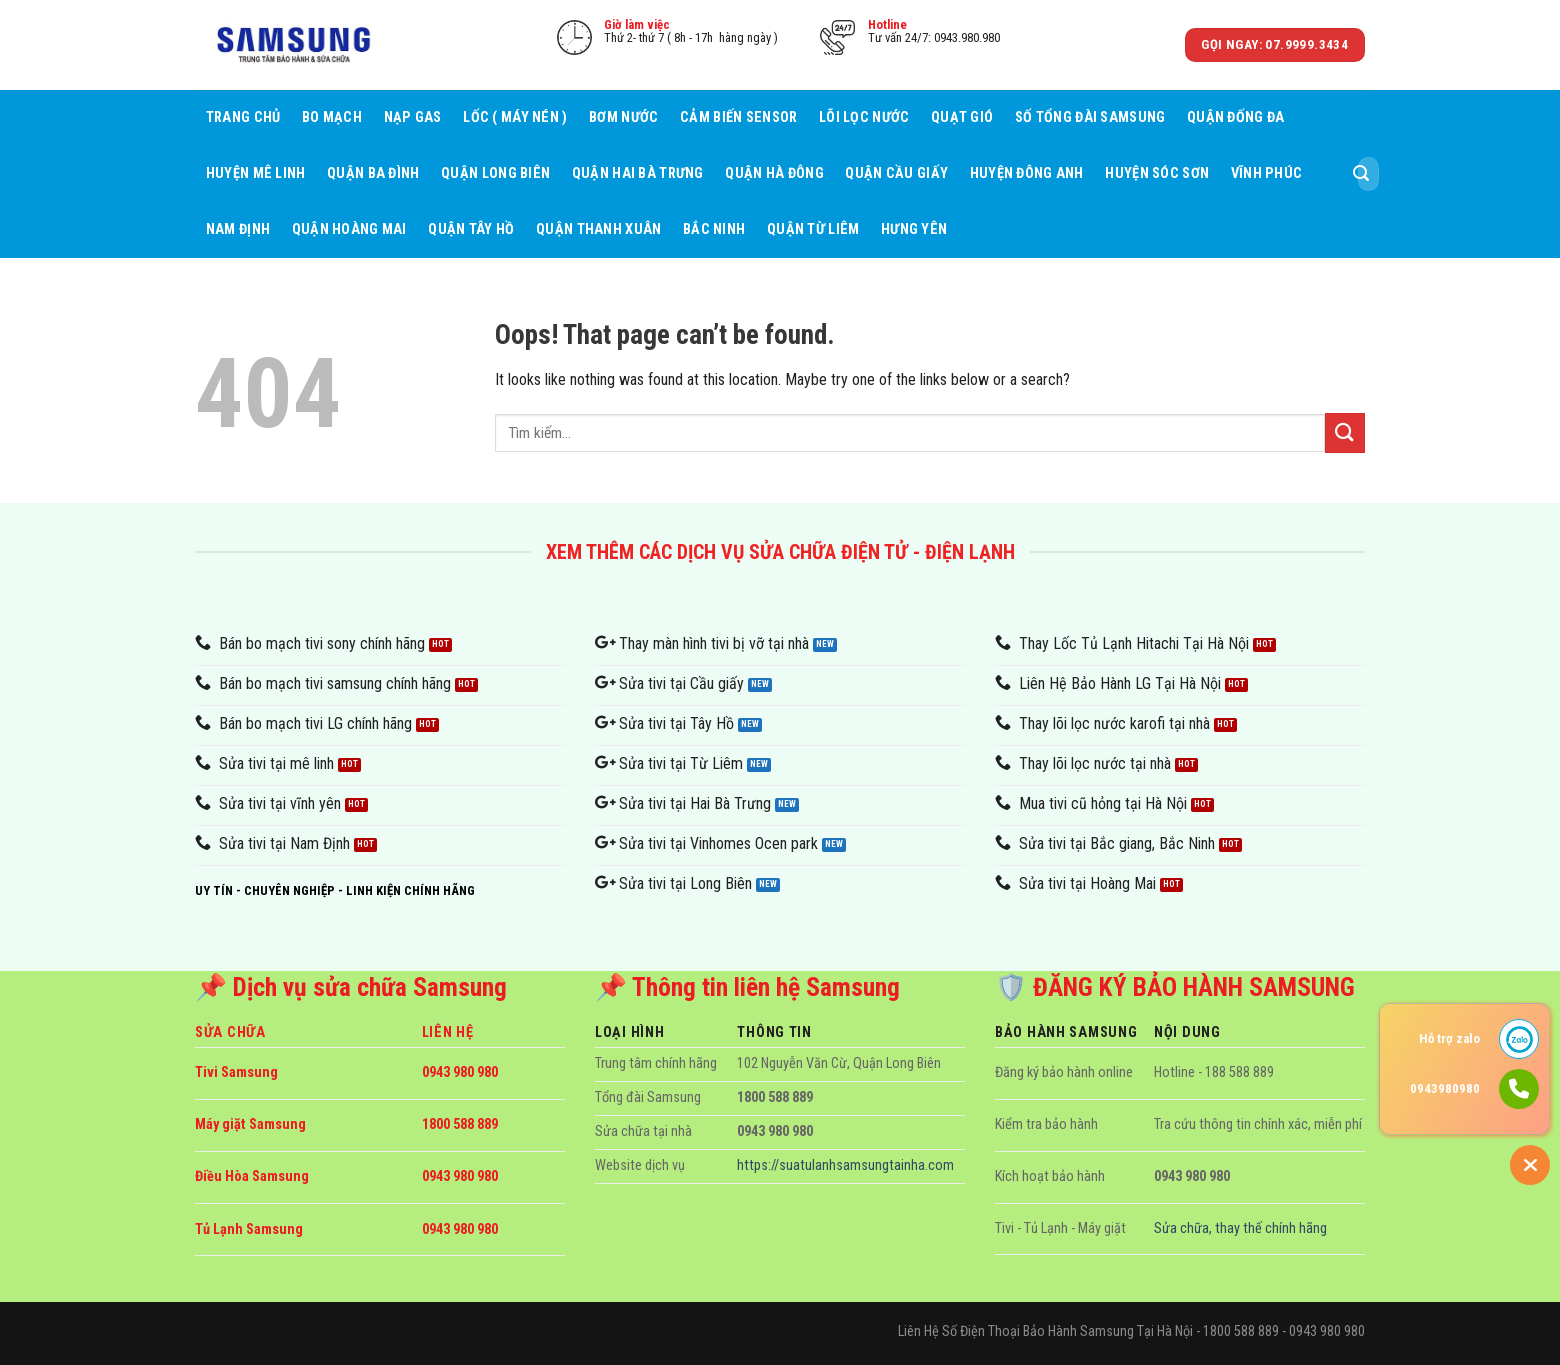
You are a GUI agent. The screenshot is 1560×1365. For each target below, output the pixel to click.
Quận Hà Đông (774, 173)
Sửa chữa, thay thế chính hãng (1240, 1228)
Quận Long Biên (495, 173)
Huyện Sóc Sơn (1157, 173)
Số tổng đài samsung (1090, 117)
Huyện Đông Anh (1027, 173)
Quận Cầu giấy (896, 173)
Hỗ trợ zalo (1449, 1038)
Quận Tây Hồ (471, 229)
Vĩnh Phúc (1267, 173)
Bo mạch (332, 117)
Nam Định (238, 229)
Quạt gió (962, 117)
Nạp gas (413, 117)
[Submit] (1361, 174)
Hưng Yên (914, 229)
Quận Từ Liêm (813, 229)
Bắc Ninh (714, 229)
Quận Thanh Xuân (598, 229)
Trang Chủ (243, 117)
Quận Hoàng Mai (349, 229)
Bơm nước (623, 117)
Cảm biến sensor (738, 117)
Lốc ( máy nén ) (515, 117)
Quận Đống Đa (1235, 117)
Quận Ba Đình (373, 173)
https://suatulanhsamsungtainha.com (845, 1165)
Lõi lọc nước (864, 117)
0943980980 (1445, 1088)
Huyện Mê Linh (256, 173)
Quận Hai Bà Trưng (638, 173)
